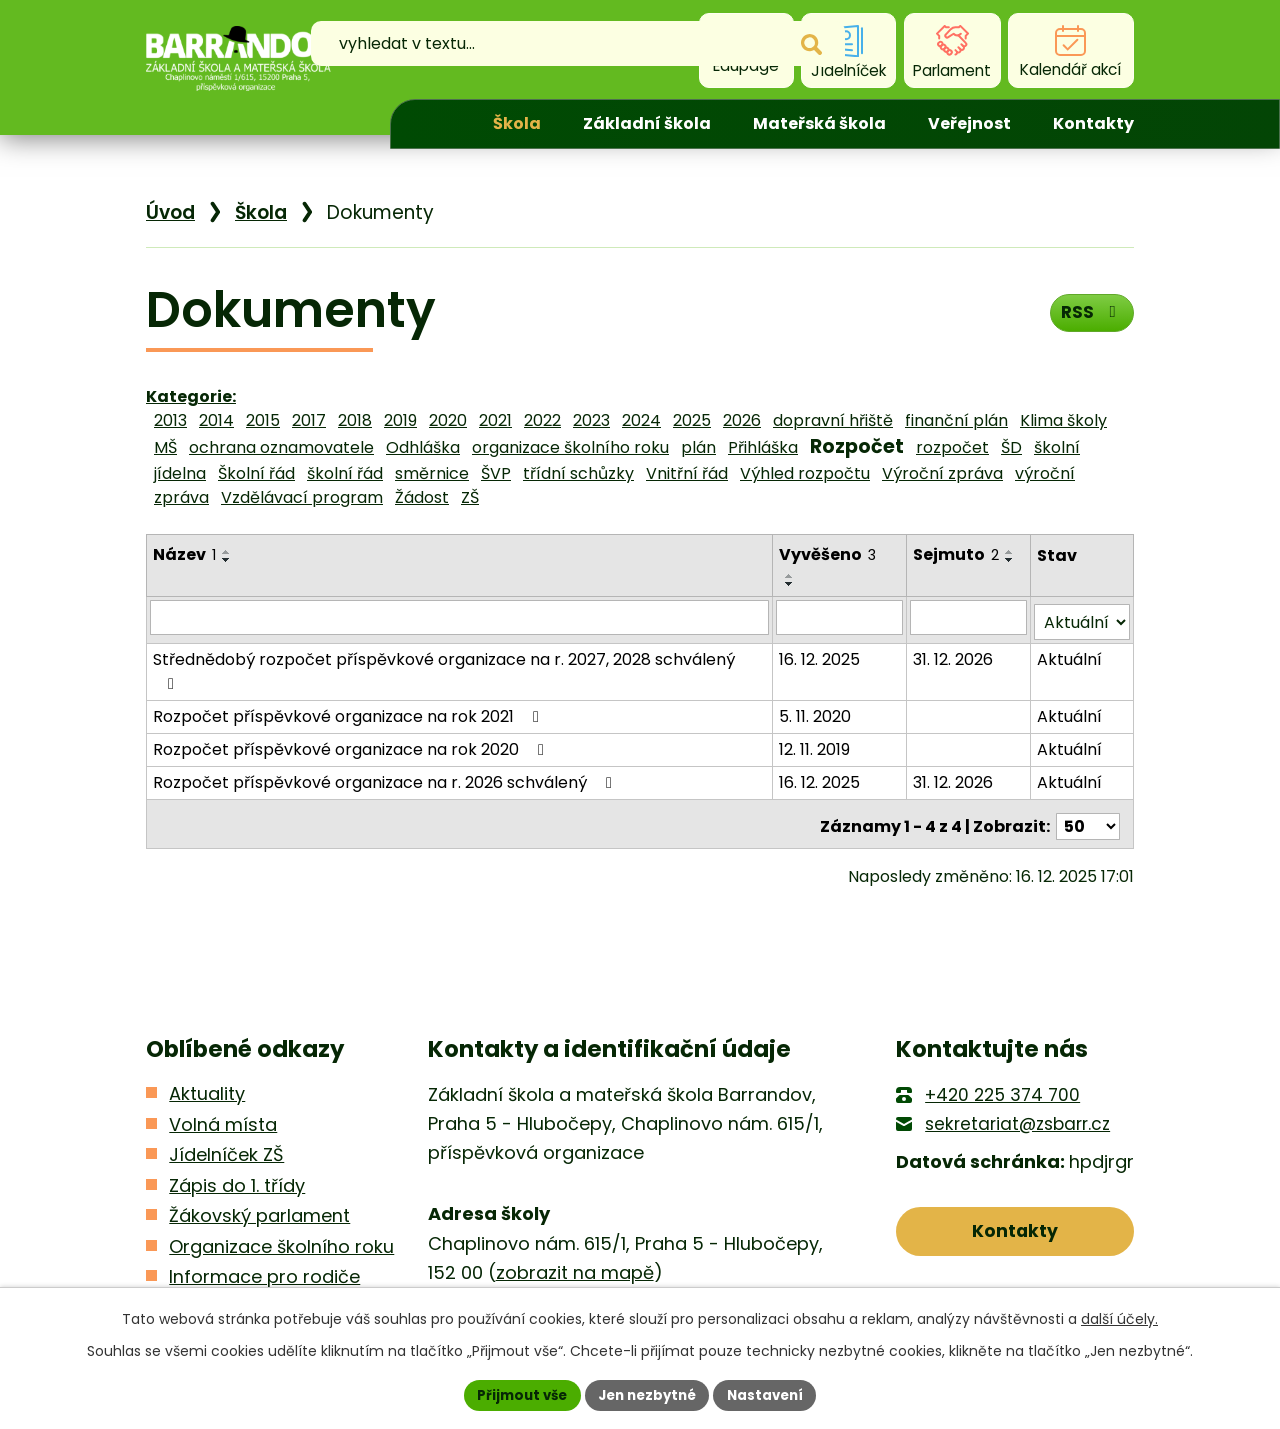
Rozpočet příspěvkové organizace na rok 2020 (352, 700)
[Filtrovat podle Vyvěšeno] (841, 597)
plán (698, 447)
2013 (170, 420)
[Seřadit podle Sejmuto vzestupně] (1012, 552)
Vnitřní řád (687, 473)
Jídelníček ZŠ (226, 1101)
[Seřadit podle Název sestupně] (227, 560)
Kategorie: (191, 396)
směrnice (432, 473)
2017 (309, 420)
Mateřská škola (819, 123)
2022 (542, 420)
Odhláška (423, 447)
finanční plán (956, 420)
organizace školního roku (570, 447)
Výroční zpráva (942, 473)
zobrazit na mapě (575, 1219)
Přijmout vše (515, 1394)
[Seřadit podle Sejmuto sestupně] (1012, 560)
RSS (1089, 316)
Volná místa (223, 1070)
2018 (355, 420)
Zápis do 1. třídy (237, 1131)
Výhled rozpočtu (805, 473)
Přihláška (763, 447)
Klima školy (1063, 420)
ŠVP (496, 473)
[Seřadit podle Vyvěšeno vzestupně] (889, 552)
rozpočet (952, 447)
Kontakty (1093, 123)
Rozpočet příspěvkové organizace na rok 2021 (349, 667)
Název (184, 554)
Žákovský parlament (259, 1162)
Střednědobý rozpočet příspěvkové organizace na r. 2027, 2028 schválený (460, 634)
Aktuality (207, 1040)
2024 (641, 420)
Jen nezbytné (647, 1394)
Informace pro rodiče (264, 1223)
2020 (448, 420)
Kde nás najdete (1015, 1263)
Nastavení (772, 1394)
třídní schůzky (578, 473)
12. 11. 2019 (816, 700)
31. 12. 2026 (955, 634)
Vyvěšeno (829, 554)
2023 (591, 420)
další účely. (1119, 1317)
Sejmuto (958, 554)
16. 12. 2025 (821, 634)
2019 (400, 420)
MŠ (165, 447)
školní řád (345, 473)
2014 (216, 420)
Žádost (422, 497)
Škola (517, 123)
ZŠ (470, 497)
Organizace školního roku (281, 1192)
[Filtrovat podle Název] (460, 597)
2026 (742, 420)
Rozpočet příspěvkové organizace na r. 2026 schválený (386, 733)
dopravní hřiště (833, 420)
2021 (495, 420)
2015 (263, 420)
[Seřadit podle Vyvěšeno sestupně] (889, 560)
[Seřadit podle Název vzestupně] (227, 552)
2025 (692, 420)
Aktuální (1070, 634)
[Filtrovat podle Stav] (1082, 597)
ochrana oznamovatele (281, 447)
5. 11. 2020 (817, 667)
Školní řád (256, 473)
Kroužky (202, 1253)
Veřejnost (969, 123)
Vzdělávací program (302, 497)
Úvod (437, 124)
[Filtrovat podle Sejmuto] (970, 597)
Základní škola (647, 123)
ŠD (1011, 447)
